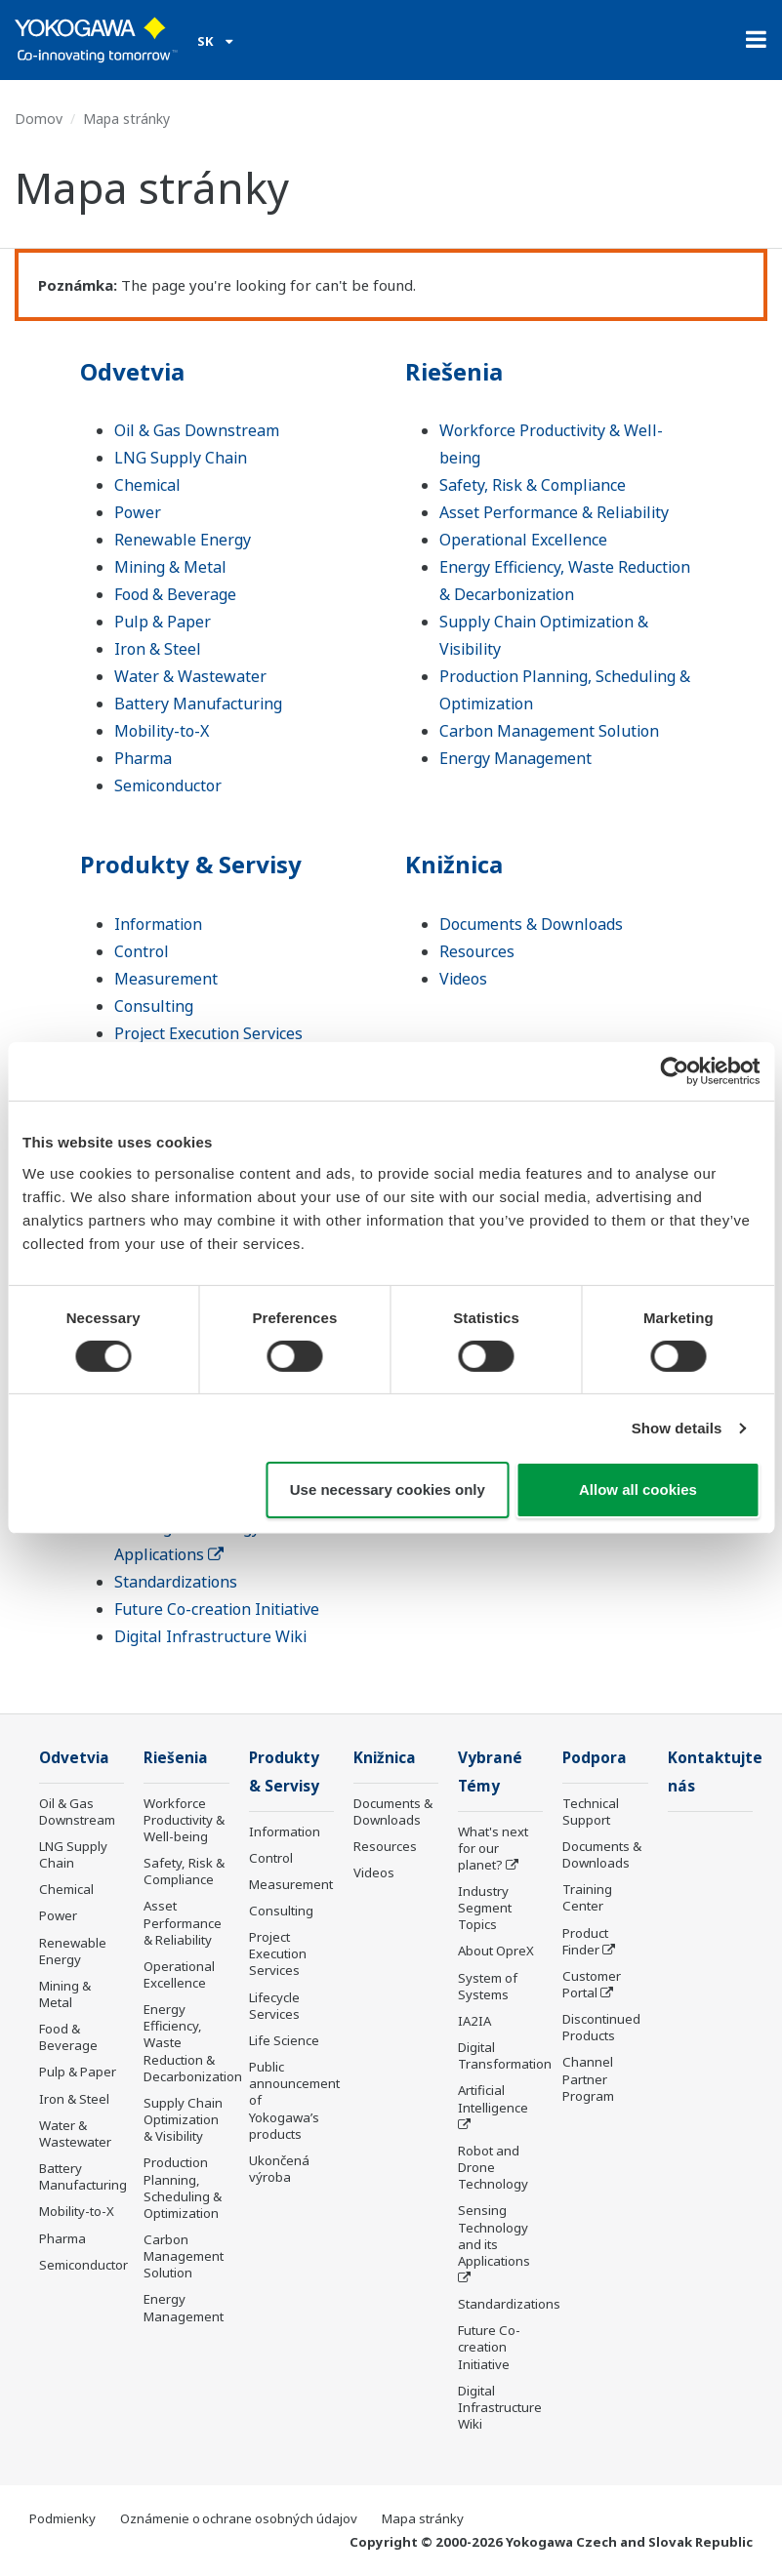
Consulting (153, 1006)
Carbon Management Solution (549, 731)
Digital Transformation (505, 2055)
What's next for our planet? (493, 1848)
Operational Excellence (523, 539)
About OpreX (496, 1950)
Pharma (143, 758)
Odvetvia (132, 371)
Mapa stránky (423, 2518)
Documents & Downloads (531, 924)
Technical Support (590, 1811)
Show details (677, 1428)
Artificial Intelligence (493, 2098)
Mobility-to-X (161, 731)
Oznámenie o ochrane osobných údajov (238, 2518)
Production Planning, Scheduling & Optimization (183, 2187)
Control (141, 951)
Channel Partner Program (588, 2078)
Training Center (587, 1897)
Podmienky (62, 2518)
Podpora (594, 1758)
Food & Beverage (175, 594)
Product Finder (585, 1941)
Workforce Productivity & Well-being (184, 1819)
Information (158, 924)
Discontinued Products (601, 2027)
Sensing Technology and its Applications (494, 2235)
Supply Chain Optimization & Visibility (183, 2119)
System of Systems (487, 1986)
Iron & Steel (157, 649)
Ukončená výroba (279, 2169)
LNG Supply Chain (180, 457)
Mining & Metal (170, 567)
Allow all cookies (638, 1489)
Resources (476, 951)
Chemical (147, 485)
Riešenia (454, 371)
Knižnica (454, 864)
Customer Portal (591, 1984)
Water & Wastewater (190, 676)
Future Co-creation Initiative (216, 1609)
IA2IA (474, 2021)
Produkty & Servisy (191, 864)
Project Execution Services (208, 1033)
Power (137, 512)
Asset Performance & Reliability (554, 512)
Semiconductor (168, 785)
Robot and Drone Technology (493, 2167)
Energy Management (515, 758)
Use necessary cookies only (387, 1489)
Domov (38, 118)
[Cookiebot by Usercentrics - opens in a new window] (674, 1071)
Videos (463, 978)
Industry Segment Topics (485, 1907)
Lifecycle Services (274, 2006)
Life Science (284, 2040)
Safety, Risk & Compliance (532, 485)
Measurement (166, 978)
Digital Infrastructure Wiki (210, 1636)
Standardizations (175, 1581)
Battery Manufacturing (198, 703)
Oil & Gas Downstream (196, 430)
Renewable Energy (182, 539)
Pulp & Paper (162, 621)
